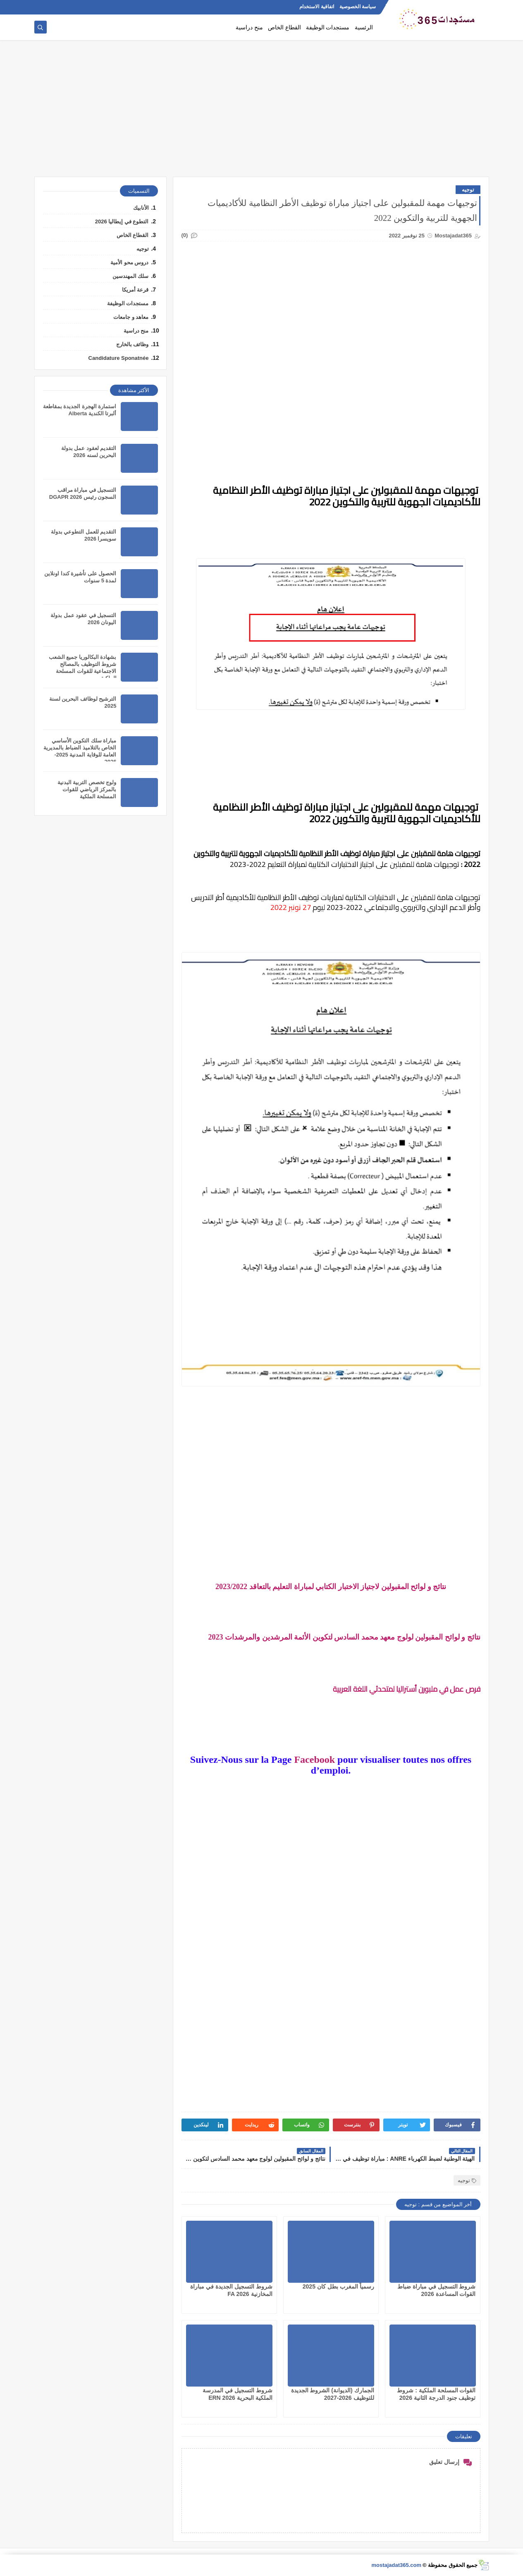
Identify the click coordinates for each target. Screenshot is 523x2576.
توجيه (468, 190)
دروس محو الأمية (129, 262)
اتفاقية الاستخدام (316, 7)
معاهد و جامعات (130, 317)
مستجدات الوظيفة (328, 27)
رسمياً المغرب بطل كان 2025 (338, 2286)
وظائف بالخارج (132, 344)
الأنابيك (141, 208)
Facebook (314, 1759)
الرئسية (364, 27)
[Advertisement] (261, 112)
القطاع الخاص (284, 27)
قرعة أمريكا (135, 290)
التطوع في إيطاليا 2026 (122, 221)
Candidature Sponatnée (118, 358)
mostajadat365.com (396, 2565)
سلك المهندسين (130, 276)
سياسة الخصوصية (357, 7)
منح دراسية (249, 27)
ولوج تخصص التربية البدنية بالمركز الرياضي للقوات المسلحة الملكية (87, 789)
